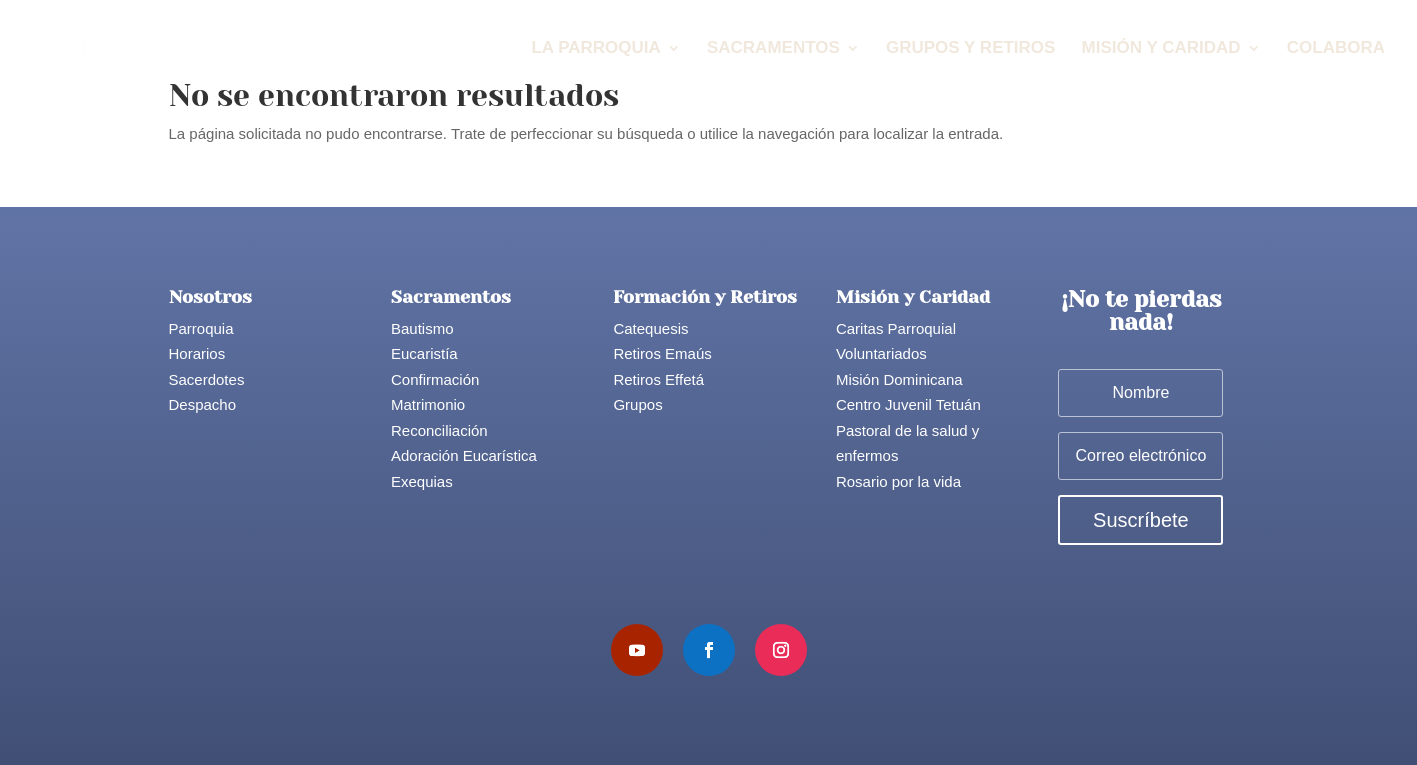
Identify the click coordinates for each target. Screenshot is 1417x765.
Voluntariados (881, 353)
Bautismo (422, 328)
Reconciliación (439, 430)
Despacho (203, 404)
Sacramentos (773, 49)
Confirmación (435, 379)
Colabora (1336, 49)
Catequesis (650, 328)
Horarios (197, 353)
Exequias (422, 481)
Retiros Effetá (658, 379)
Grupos (637, 404)
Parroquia (201, 328)
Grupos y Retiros (970, 49)
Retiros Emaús (662, 353)
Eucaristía (424, 353)
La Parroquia (595, 49)
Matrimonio (428, 404)
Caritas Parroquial (896, 328)
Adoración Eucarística (464, 455)
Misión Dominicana (899, 379)
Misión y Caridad (1161, 49)
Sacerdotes (207, 379)
